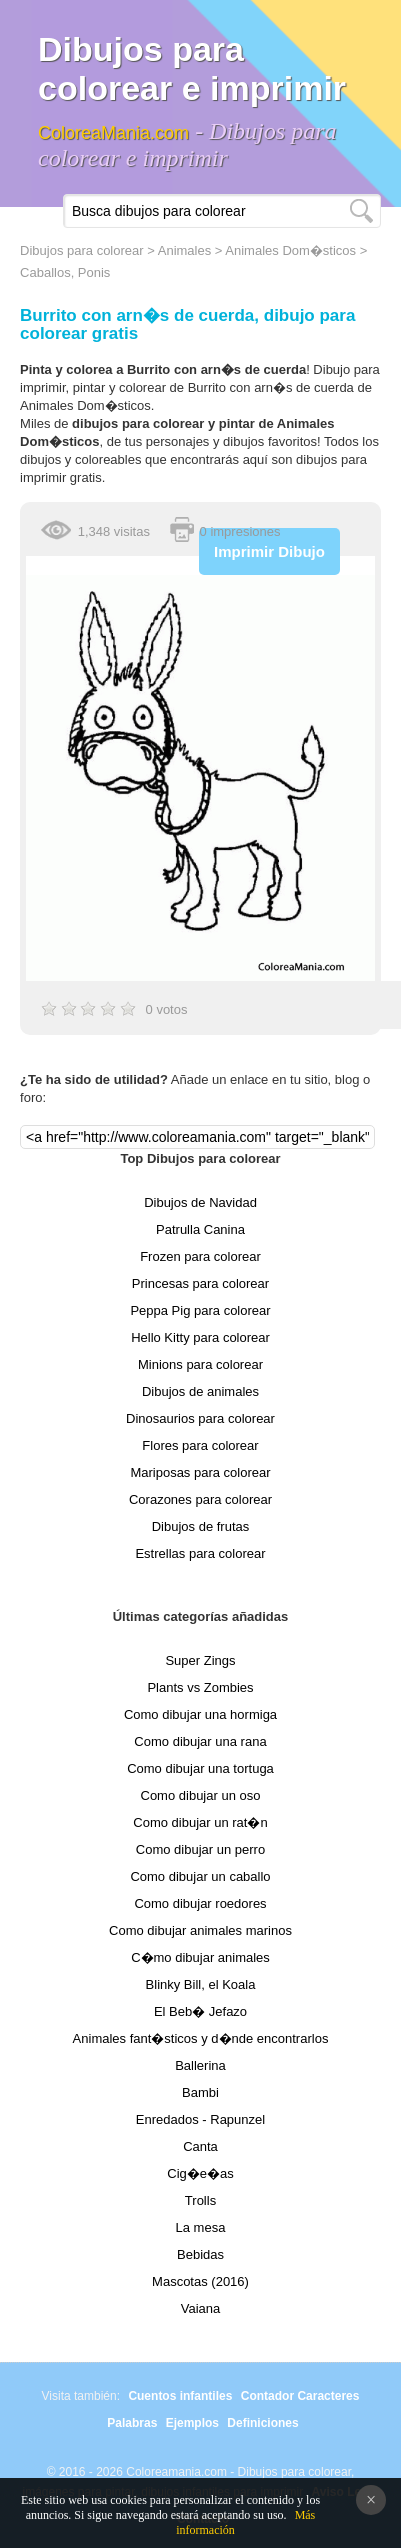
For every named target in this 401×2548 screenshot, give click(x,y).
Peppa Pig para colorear (200, 1310)
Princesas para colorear (200, 1283)
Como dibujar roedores (200, 1903)
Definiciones (262, 2423)
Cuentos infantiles (180, 2396)
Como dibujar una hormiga (200, 1714)
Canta (200, 2146)
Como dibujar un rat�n (200, 1822)
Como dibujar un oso (201, 1795)
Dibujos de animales (200, 1391)
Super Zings (200, 1660)
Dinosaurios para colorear (200, 1418)
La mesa (201, 2227)
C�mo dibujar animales (200, 1957)
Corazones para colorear (200, 1499)
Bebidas (200, 2254)
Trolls (200, 2200)
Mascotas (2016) (200, 2281)
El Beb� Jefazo (200, 2011)
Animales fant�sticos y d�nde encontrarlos (201, 2038)
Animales (184, 250)
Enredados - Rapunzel (200, 2119)
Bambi (200, 2092)
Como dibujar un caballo (200, 1876)
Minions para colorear (200, 1364)
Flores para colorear (200, 1445)
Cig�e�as (200, 2173)
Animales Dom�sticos (290, 250)
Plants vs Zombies (200, 1687)
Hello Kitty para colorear (200, 1337)
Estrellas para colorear (200, 1553)
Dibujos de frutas (201, 1526)
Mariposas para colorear (200, 1472)
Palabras (132, 2423)
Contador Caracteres (300, 2396)
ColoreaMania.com (113, 133)
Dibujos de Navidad (200, 1202)
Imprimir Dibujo (269, 551)
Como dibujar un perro (200, 1849)
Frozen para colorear (200, 1256)
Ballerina (200, 2065)
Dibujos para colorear (82, 250)
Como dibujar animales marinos (200, 1930)
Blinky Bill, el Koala (201, 1984)
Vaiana (201, 2308)
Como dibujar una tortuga (200, 1768)
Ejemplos (192, 2423)
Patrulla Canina (200, 1229)
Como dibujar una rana (200, 1741)
